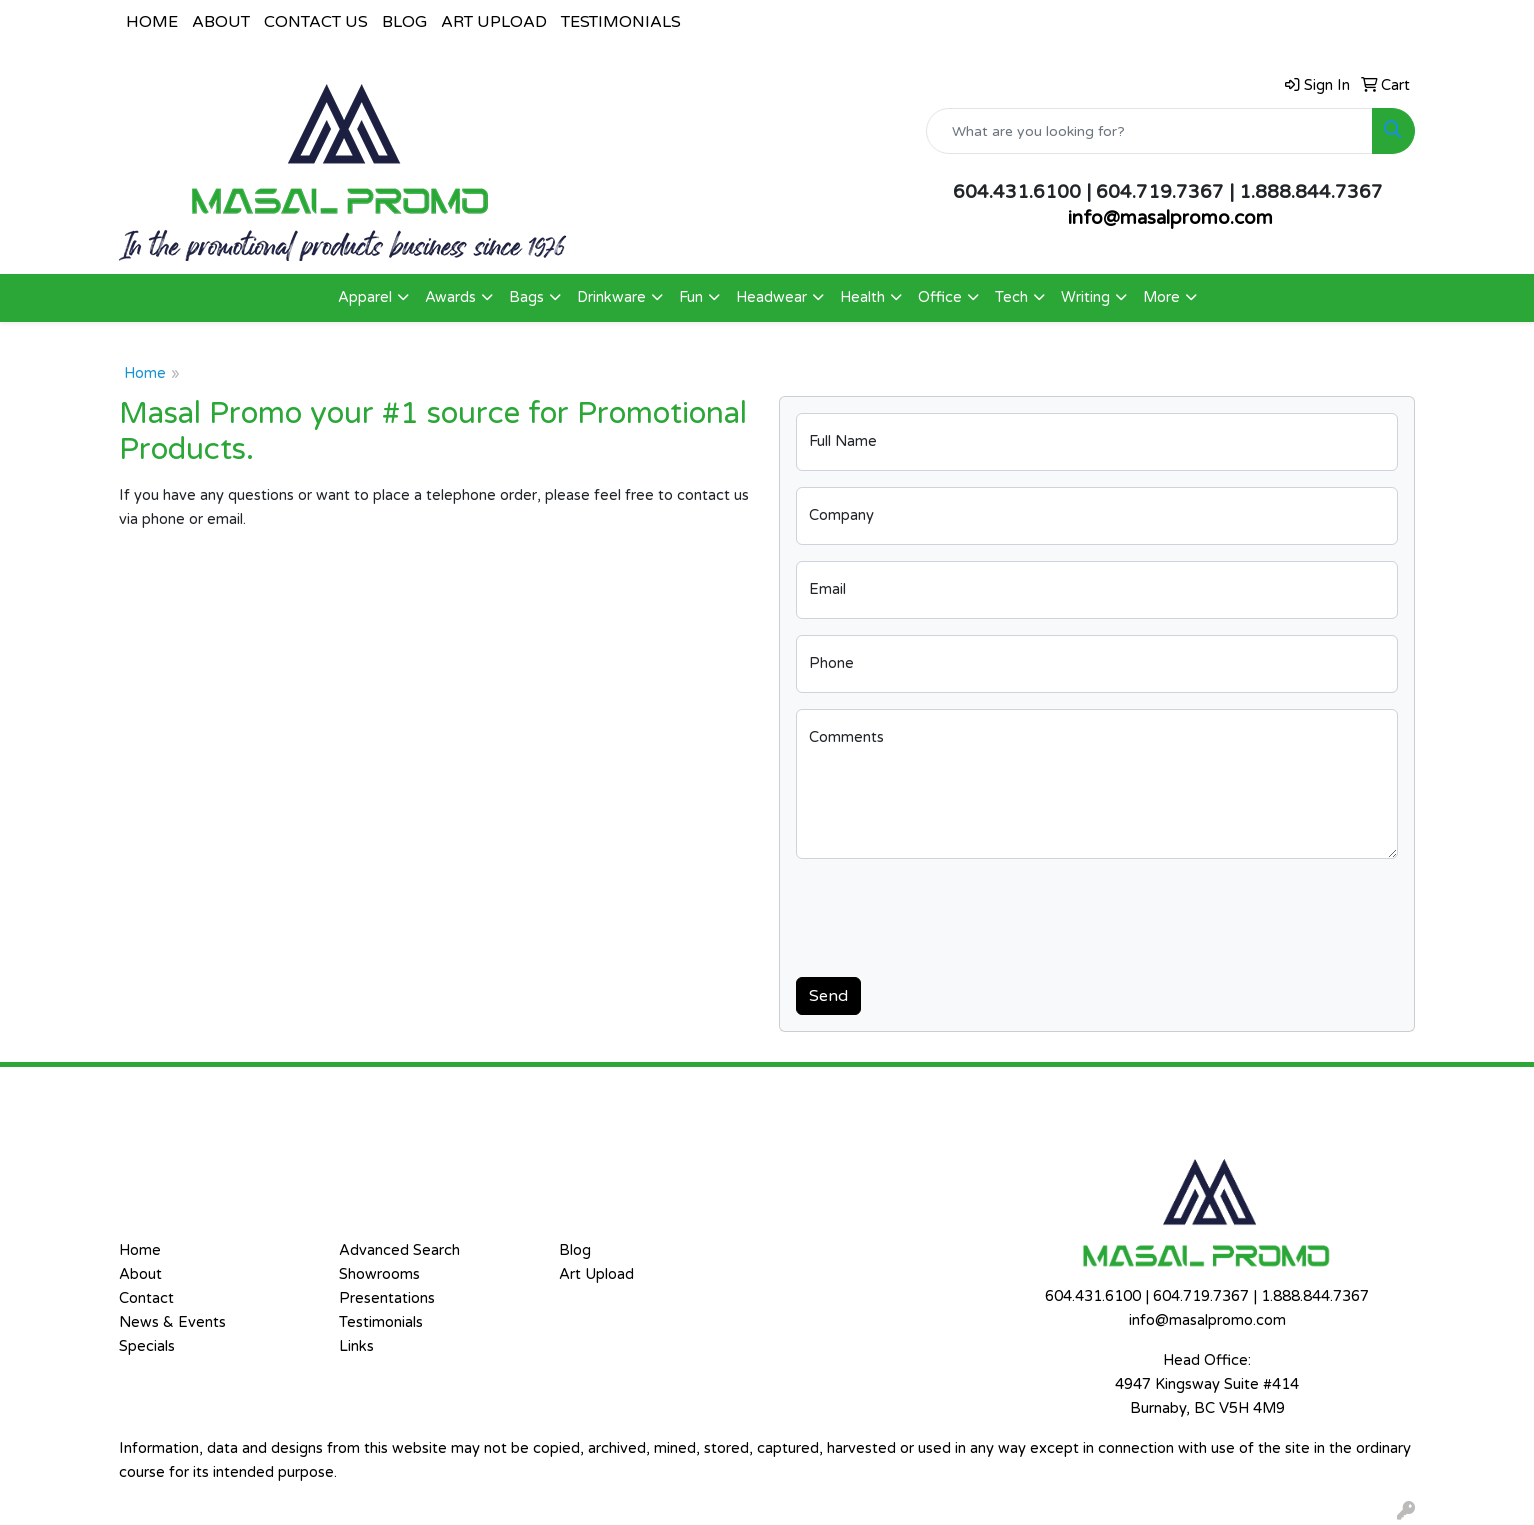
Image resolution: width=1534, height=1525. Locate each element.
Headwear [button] (771, 297)
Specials (147, 1346)
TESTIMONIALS (621, 22)
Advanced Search (399, 1250)
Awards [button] (450, 297)
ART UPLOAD (494, 22)
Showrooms (379, 1274)
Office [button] (940, 297)
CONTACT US (316, 22)
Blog (575, 1250)
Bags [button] (526, 297)
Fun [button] (691, 297)
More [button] (1161, 297)
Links (356, 1346)
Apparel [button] (365, 297)
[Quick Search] (1149, 131)
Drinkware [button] (611, 297)
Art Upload (596, 1274)
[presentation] (948, 914)
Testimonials (381, 1322)
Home (145, 373)
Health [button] (862, 297)
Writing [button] (1085, 297)
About (140, 1274)
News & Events (172, 1322)
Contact (146, 1298)
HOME (152, 22)
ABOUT (221, 22)
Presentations (387, 1298)
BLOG (404, 22)
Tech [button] (1011, 297)
